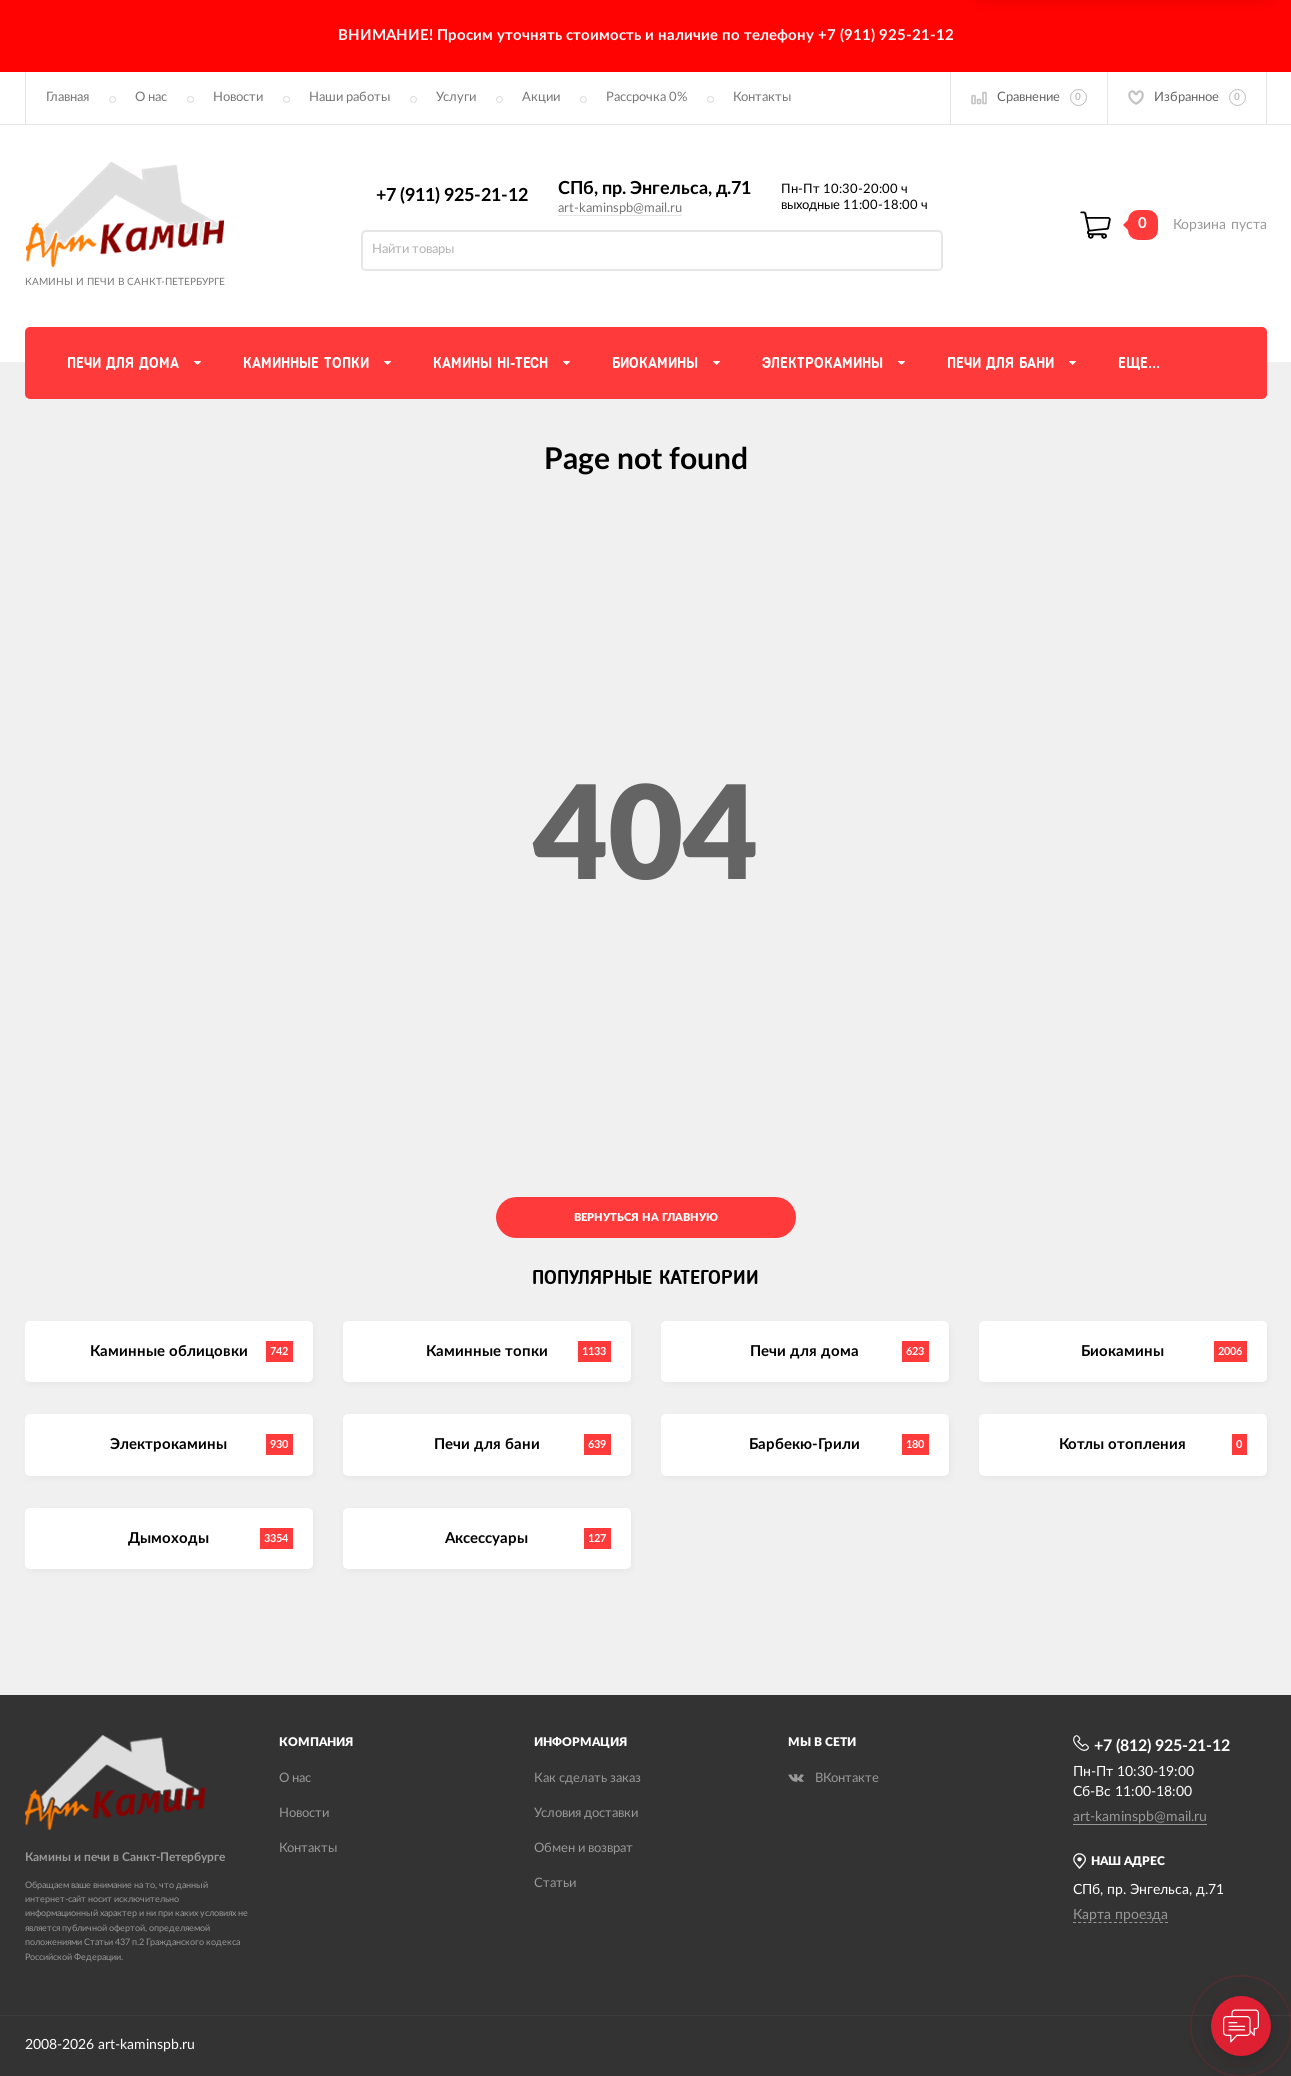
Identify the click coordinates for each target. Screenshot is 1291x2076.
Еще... (1139, 363)
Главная (67, 97)
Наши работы (349, 97)
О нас (151, 97)
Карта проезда (1120, 1915)
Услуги (456, 97)
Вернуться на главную (646, 1217)
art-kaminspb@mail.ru (620, 208)
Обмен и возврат (583, 1848)
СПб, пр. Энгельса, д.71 (654, 189)
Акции (541, 97)
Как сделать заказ (587, 1778)
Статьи (555, 1883)
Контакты (762, 97)
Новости (238, 97)
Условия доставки (586, 1813)
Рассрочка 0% (646, 97)
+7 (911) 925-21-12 (452, 196)
